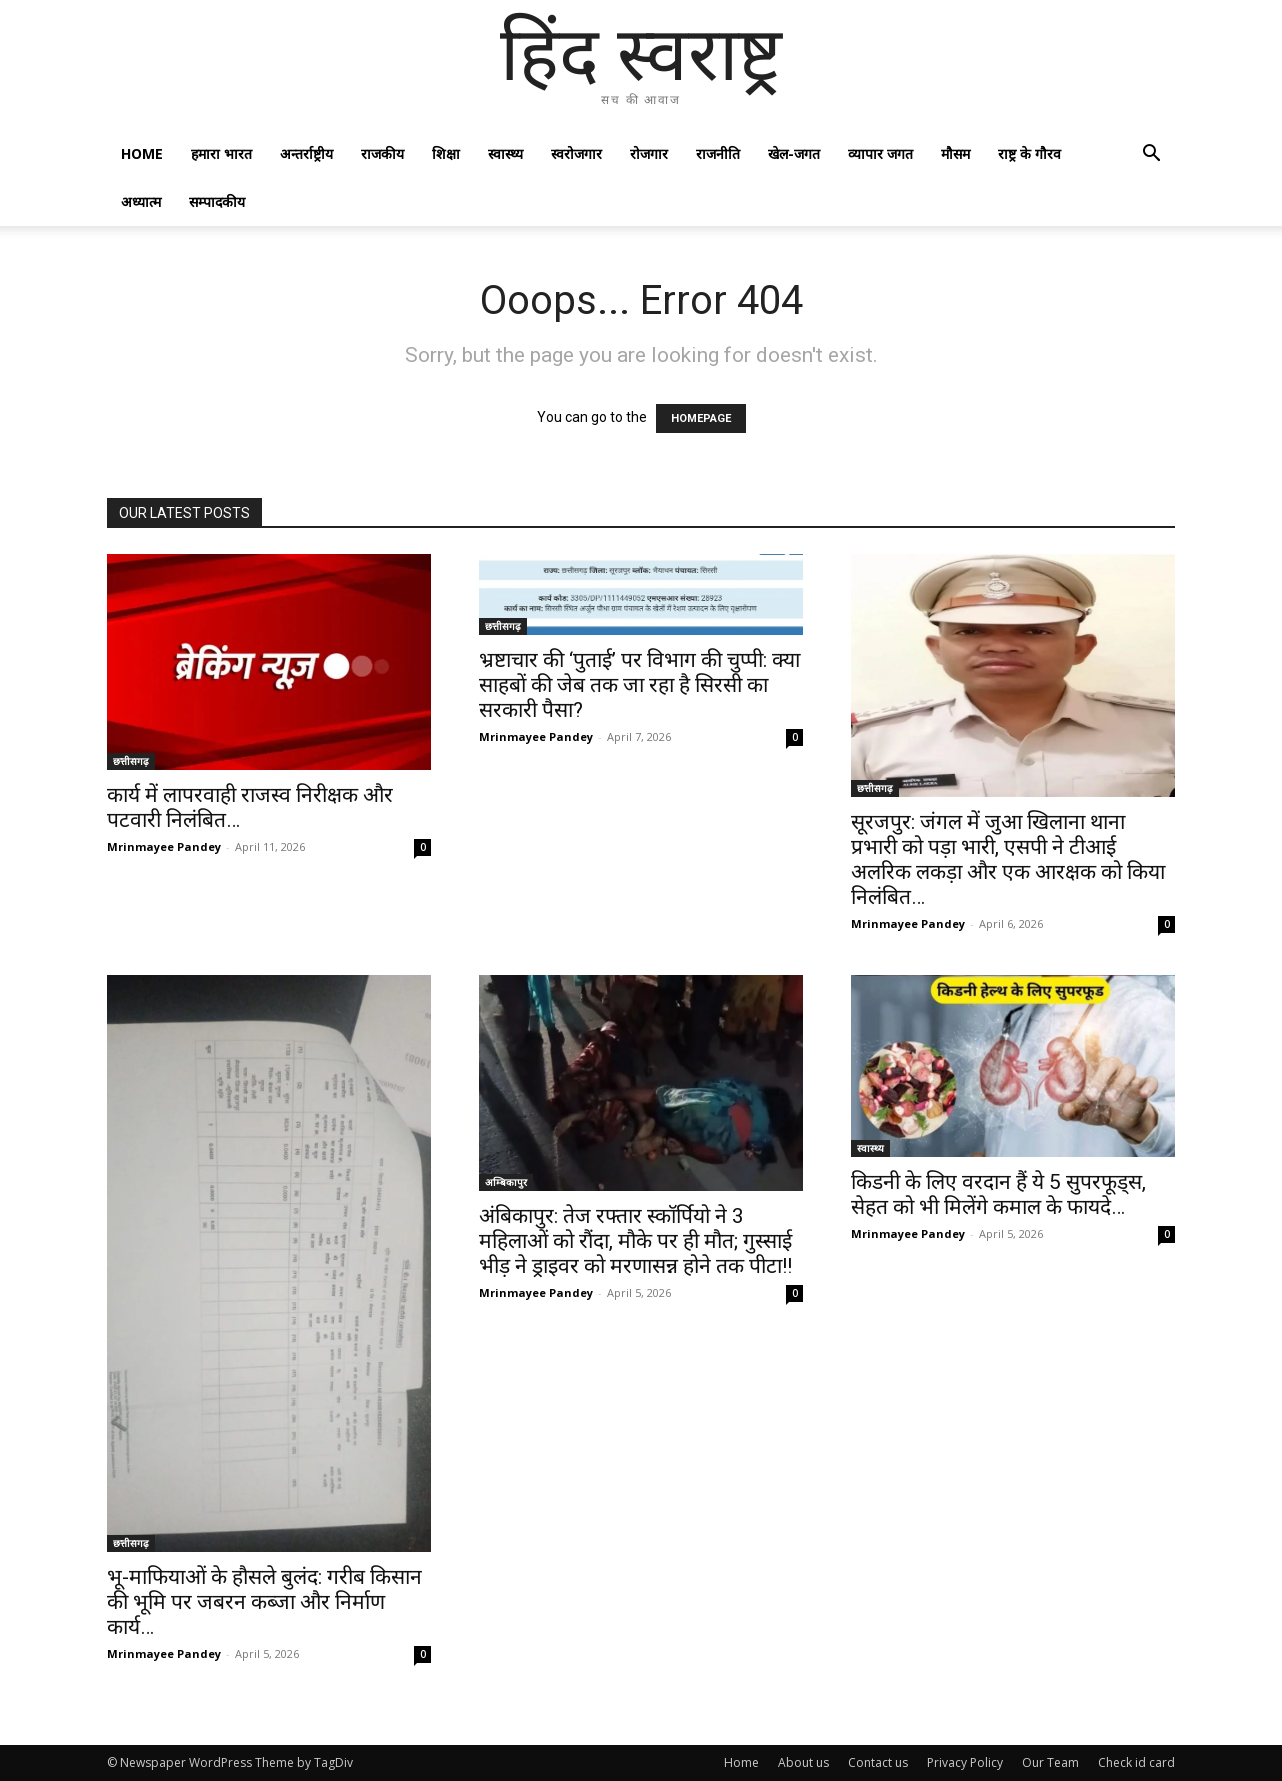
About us (803, 1762)
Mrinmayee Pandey (164, 846)
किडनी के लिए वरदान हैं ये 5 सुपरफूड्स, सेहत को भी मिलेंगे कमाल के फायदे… (998, 1194)
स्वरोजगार (576, 153)
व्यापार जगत (880, 153)
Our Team (1050, 1762)
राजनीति (718, 153)
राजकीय (382, 153)
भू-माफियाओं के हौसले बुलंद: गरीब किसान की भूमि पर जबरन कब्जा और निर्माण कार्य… (264, 1602)
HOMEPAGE (701, 418)
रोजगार (649, 153)
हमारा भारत (221, 153)
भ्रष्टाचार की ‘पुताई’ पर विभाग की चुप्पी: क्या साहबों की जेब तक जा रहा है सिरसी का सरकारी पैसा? (639, 685)
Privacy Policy (965, 1762)
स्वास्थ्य (505, 153)
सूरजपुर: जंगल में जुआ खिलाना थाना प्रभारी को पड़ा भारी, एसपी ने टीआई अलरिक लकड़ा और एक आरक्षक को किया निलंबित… (1008, 859)
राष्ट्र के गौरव (1029, 153)
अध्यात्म (141, 201)
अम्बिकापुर (506, 1182)
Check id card (1136, 1762)
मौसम (955, 153)
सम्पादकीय (217, 201)
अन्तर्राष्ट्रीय (306, 153)
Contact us (878, 1762)
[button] (1151, 155)
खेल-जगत (794, 153)
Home (142, 153)
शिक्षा (446, 153)
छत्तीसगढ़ (131, 761)
